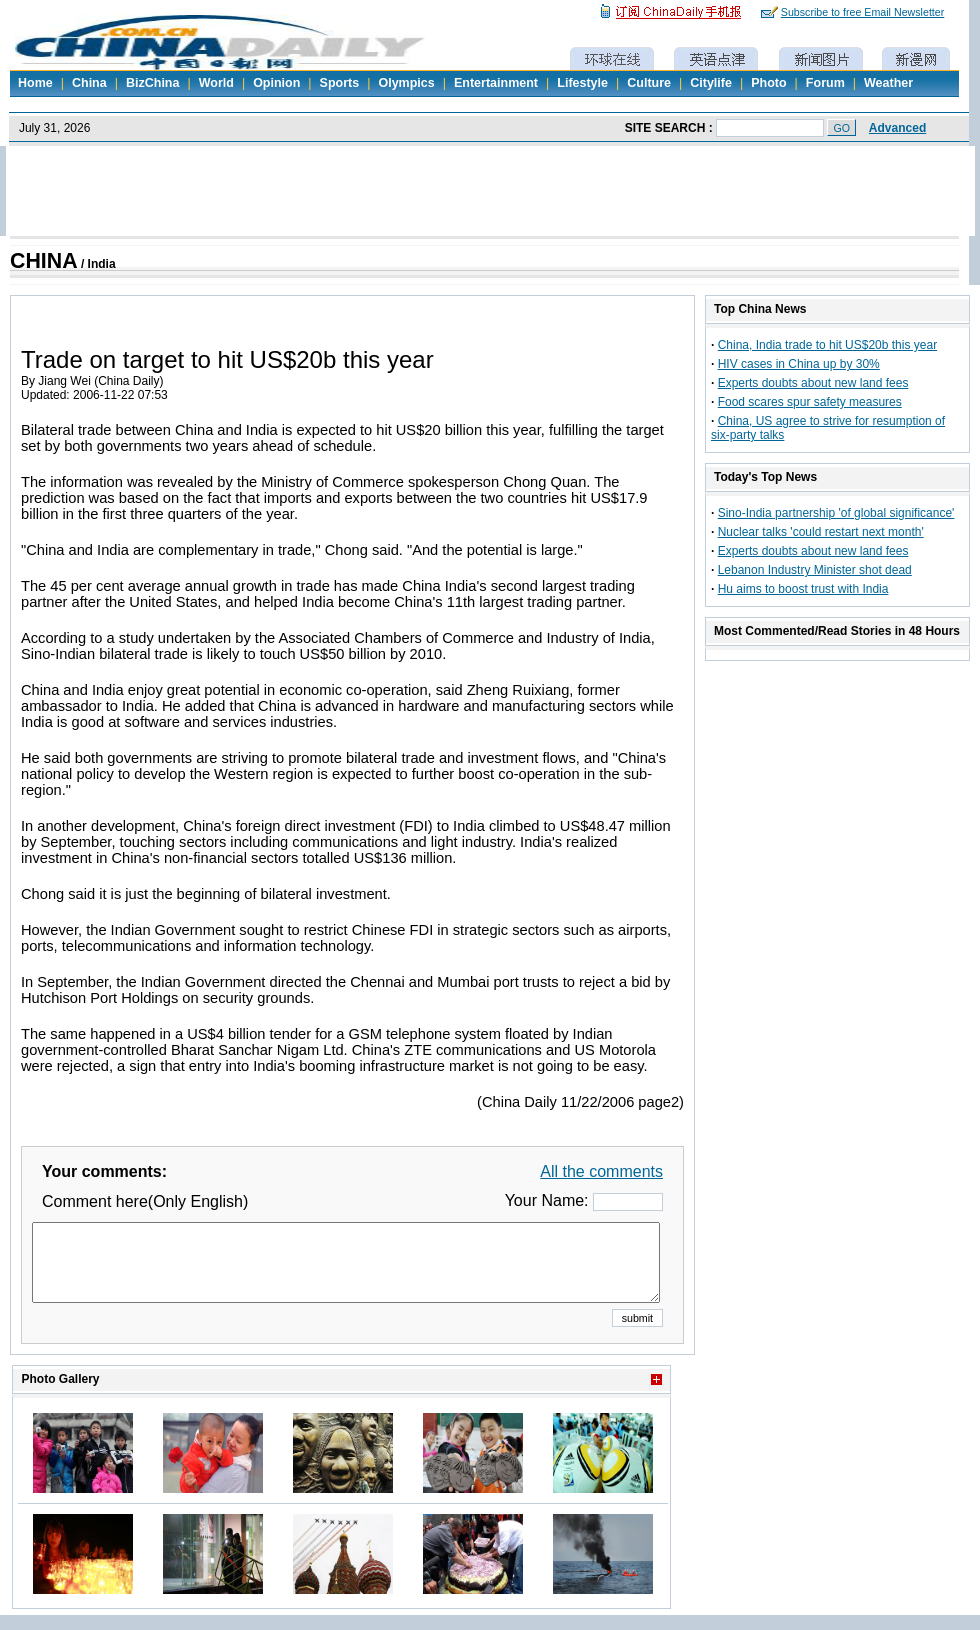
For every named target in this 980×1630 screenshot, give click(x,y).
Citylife (711, 83)
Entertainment (496, 83)
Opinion (276, 83)
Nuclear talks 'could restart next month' (821, 532)
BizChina (152, 83)
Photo (768, 83)
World (216, 83)
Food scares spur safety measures (810, 402)
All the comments (601, 1171)
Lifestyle (582, 83)
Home (35, 83)
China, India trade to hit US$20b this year (827, 345)
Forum (825, 83)
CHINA (44, 261)
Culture (649, 83)
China (89, 83)
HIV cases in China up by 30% (799, 364)
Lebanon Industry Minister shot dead (815, 570)
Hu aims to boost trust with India (803, 589)
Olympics (406, 83)
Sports (340, 83)
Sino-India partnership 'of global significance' (836, 513)
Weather (888, 83)
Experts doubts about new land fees (813, 383)
